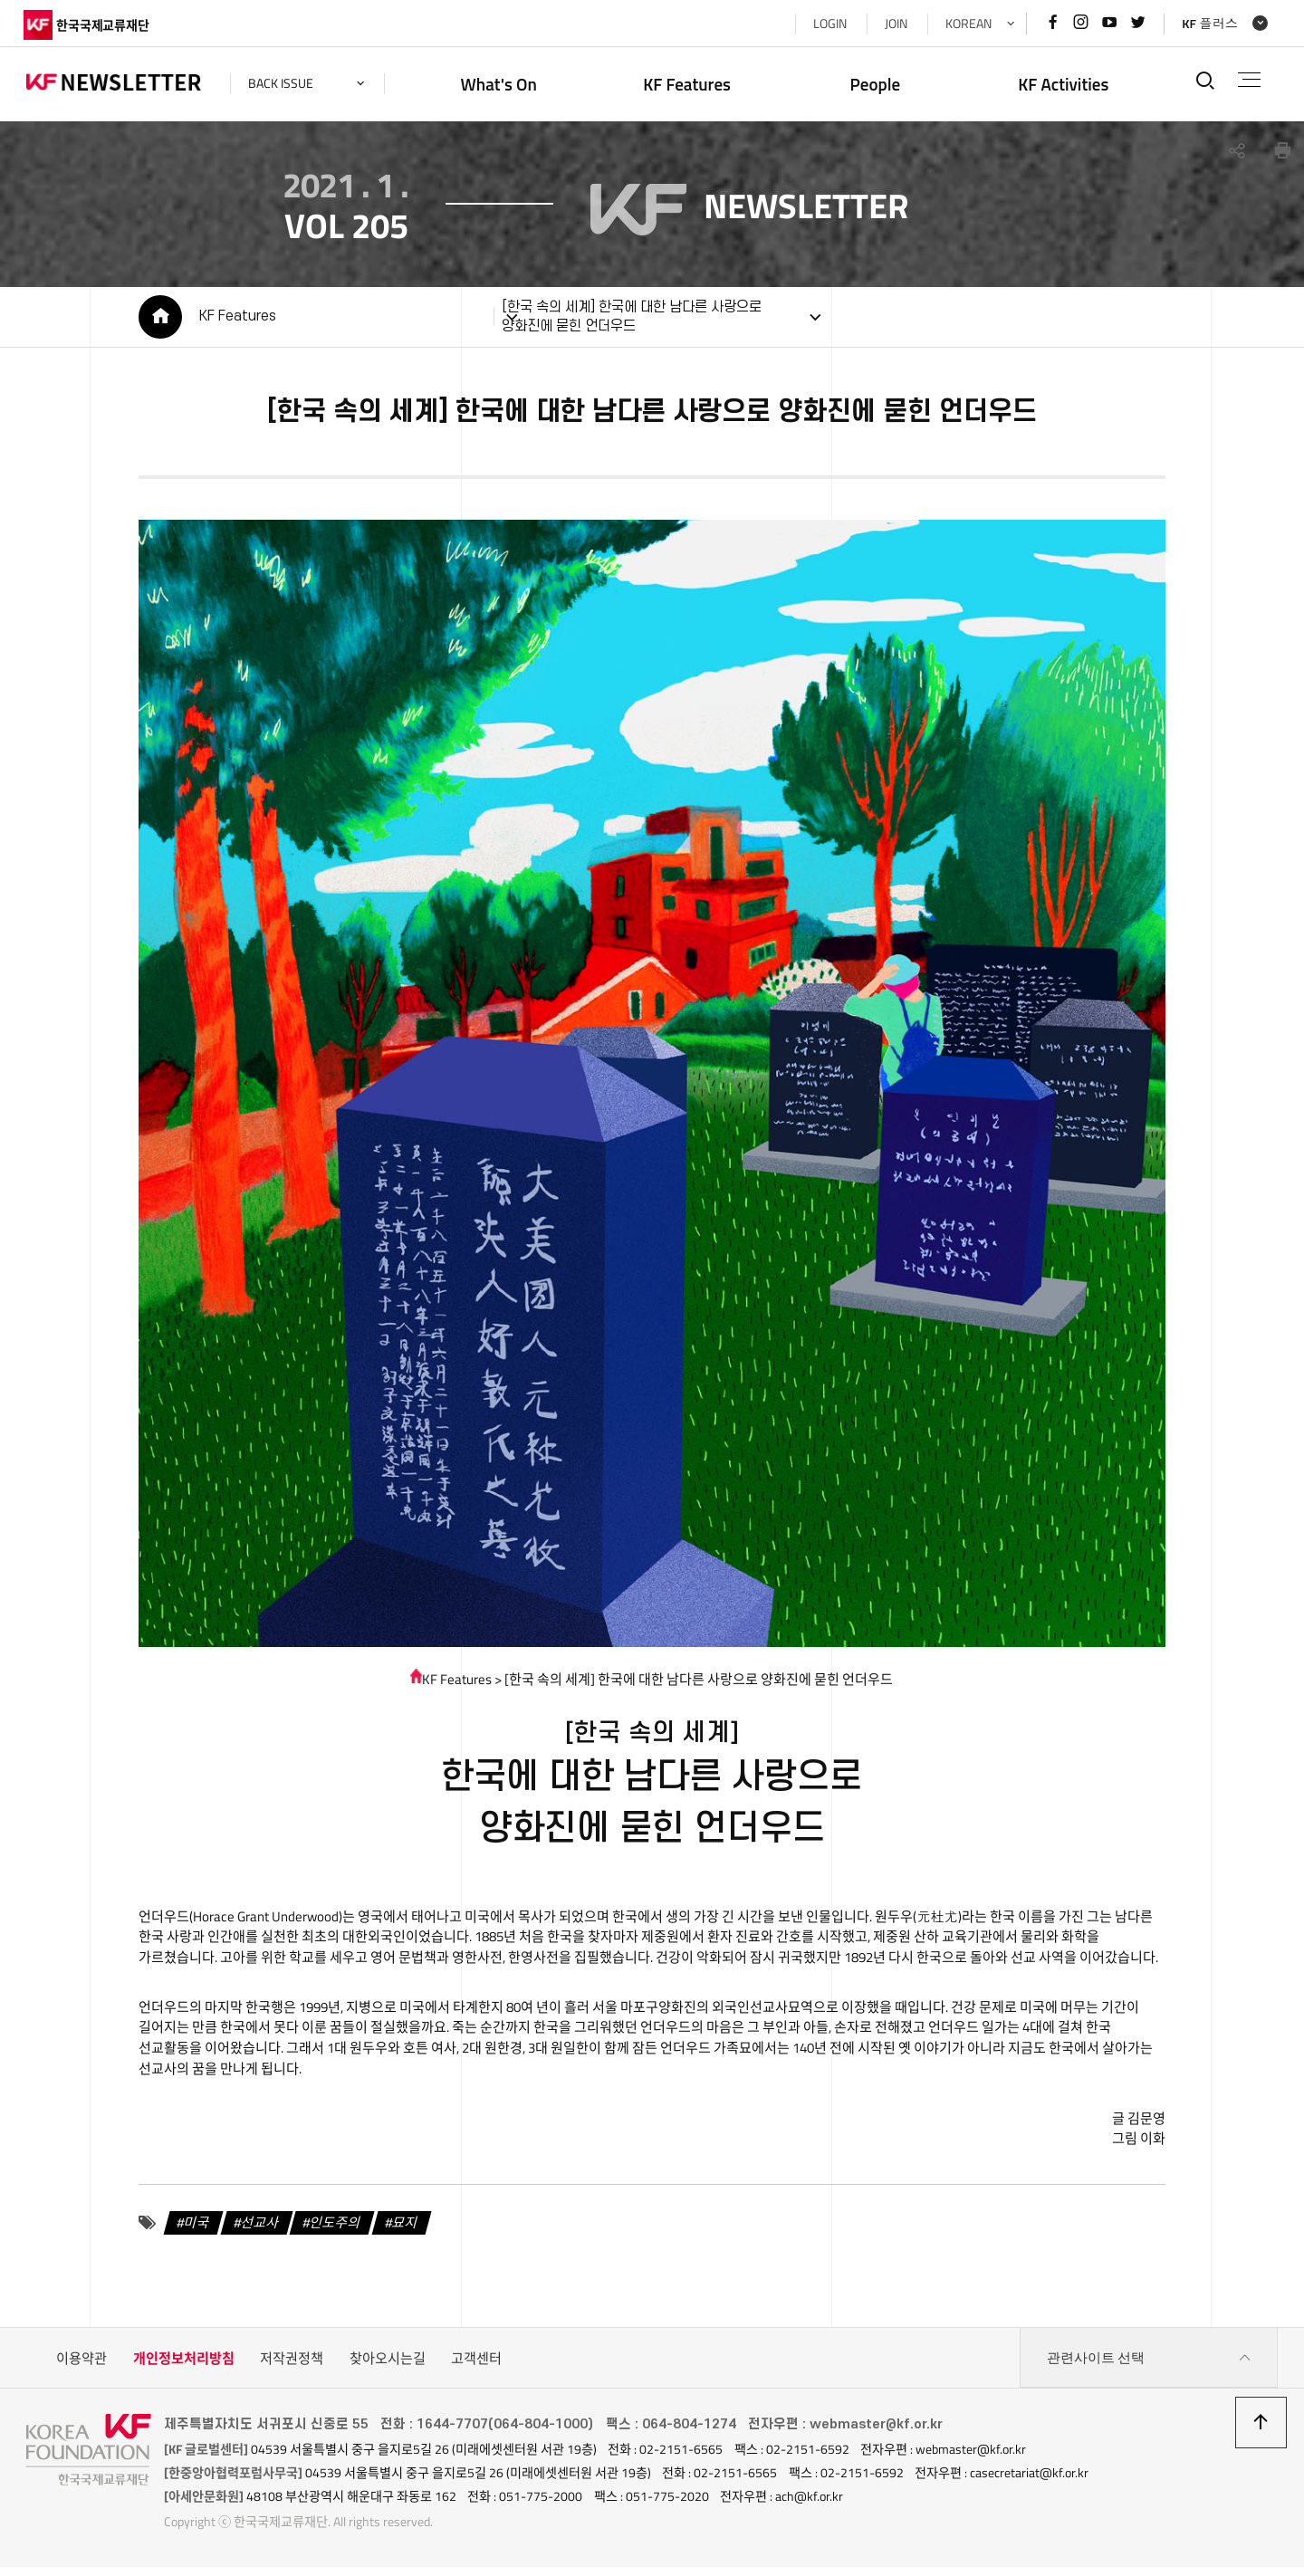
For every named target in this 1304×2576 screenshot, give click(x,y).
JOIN (892, 24)
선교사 (257, 2233)
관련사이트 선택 (1149, 2368)
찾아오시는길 (388, 2368)
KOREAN (965, 24)
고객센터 (476, 2368)
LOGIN (826, 24)
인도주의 (333, 2233)
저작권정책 (291, 2368)
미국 (193, 2233)
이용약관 (81, 2368)
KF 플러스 (1207, 24)
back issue (283, 83)
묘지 (402, 2233)
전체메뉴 (1248, 79)
